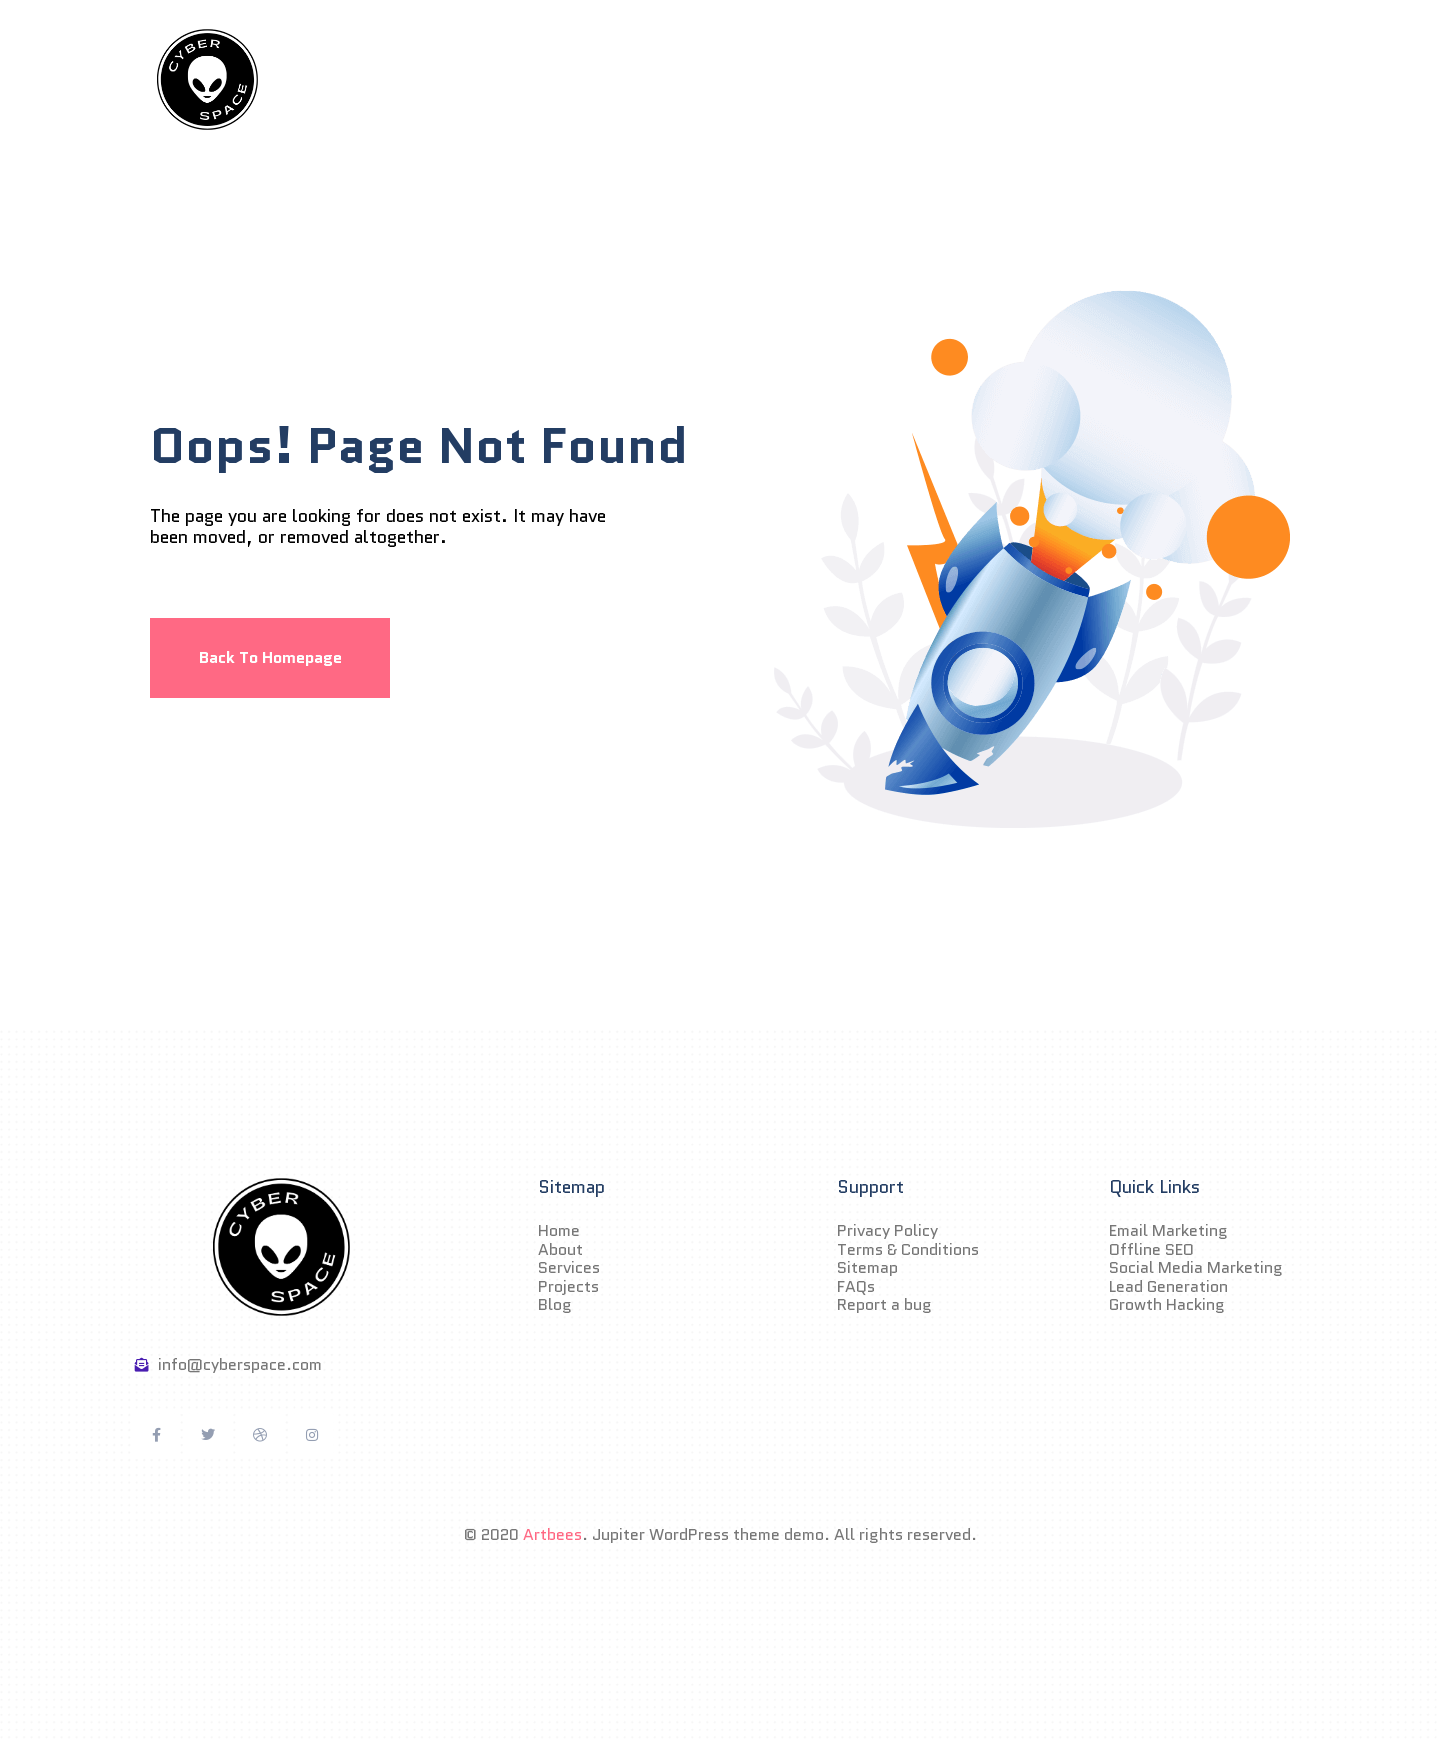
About (614, 79)
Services (718, 79)
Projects (830, 79)
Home (520, 79)
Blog (928, 79)
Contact (1025, 79)
